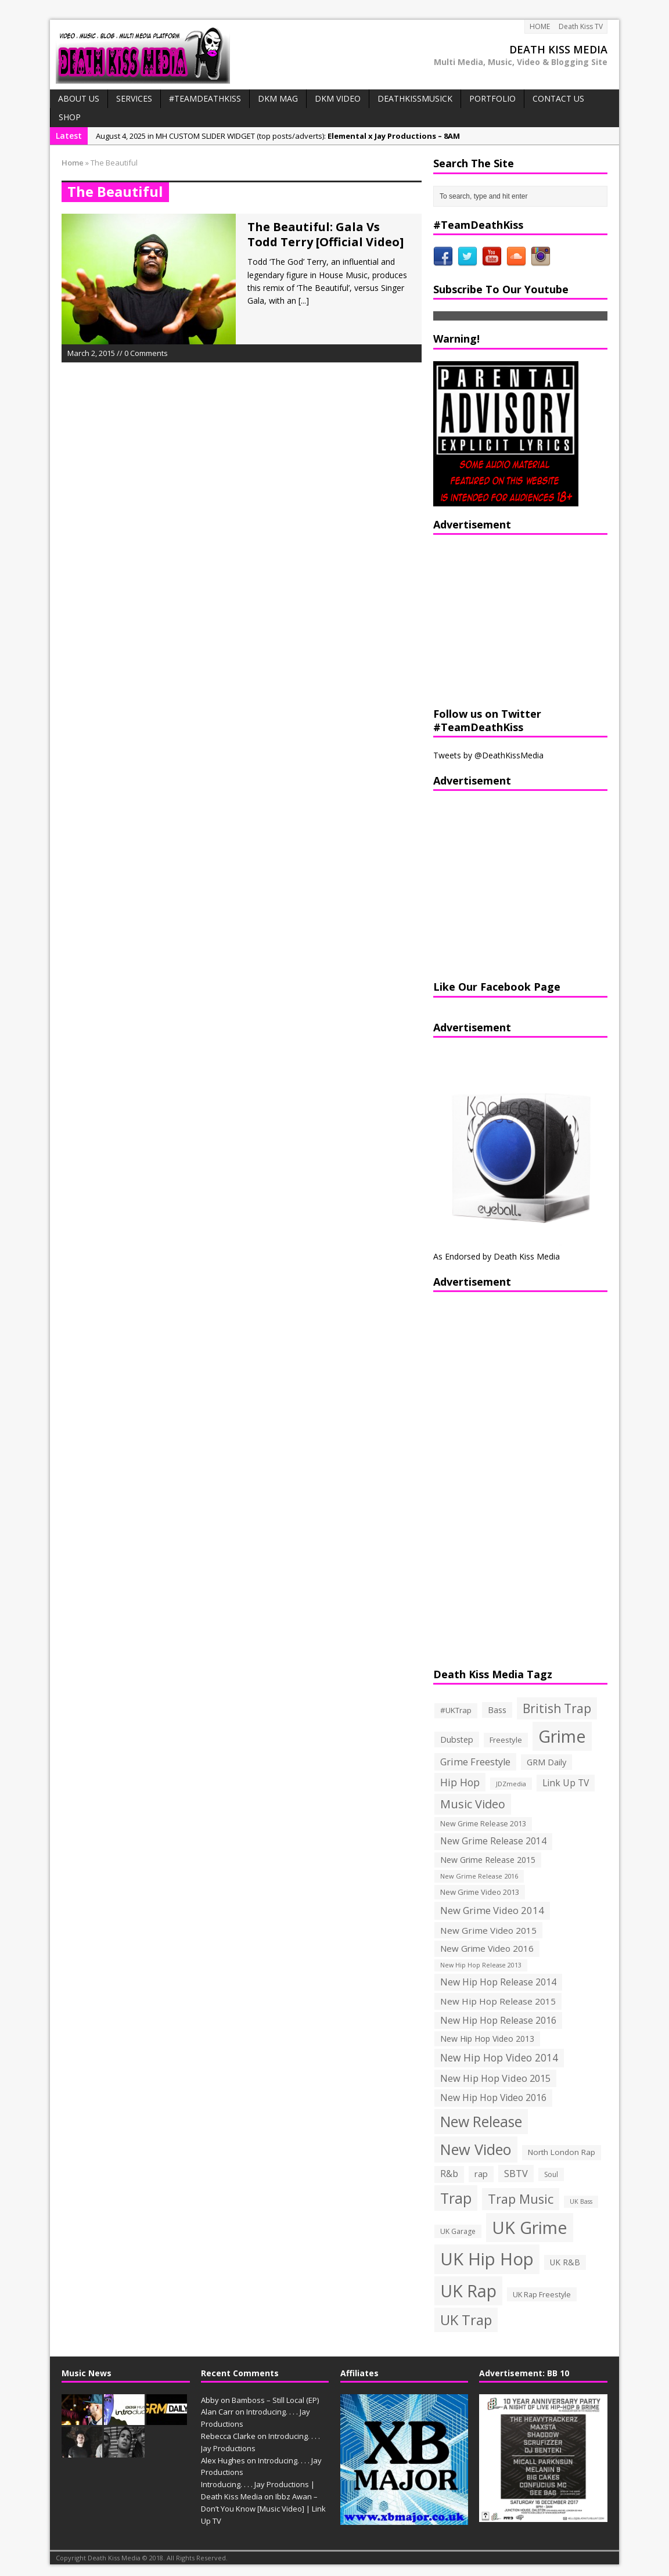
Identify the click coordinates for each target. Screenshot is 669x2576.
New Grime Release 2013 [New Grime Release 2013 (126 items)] (483, 1824)
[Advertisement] (505, 619)
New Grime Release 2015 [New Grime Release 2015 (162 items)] (487, 1859)
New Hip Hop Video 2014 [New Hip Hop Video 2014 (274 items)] (499, 2057)
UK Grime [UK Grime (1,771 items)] (529, 2227)
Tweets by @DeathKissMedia (488, 755)
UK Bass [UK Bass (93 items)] (581, 2201)
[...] (303, 300)
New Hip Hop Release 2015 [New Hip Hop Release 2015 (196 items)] (498, 2001)
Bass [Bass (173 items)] (497, 1709)
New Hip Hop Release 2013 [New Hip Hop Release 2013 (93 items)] (480, 1965)
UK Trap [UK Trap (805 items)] (466, 2319)
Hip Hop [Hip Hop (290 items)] (460, 1782)
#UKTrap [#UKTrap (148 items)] (456, 1710)
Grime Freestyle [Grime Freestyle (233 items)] (475, 1761)
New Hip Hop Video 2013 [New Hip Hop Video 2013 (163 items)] (487, 2038)
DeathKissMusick (414, 98)
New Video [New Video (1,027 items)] (476, 2149)
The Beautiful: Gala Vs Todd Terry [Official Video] (325, 234)
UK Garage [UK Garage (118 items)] (458, 2231)
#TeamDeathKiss (205, 98)
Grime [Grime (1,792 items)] (562, 1736)
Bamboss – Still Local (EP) (275, 2400)
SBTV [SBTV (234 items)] (516, 2173)
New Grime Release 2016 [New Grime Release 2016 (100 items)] (479, 1876)
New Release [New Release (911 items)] (481, 2121)
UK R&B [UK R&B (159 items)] (565, 2262)
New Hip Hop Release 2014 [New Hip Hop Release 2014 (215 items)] (498, 1982)
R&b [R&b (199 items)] (449, 2174)
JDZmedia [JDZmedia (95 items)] (511, 1783)
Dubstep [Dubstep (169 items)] (456, 1739)
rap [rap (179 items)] (481, 2173)
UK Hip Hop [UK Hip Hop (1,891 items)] (487, 2259)
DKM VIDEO (338, 98)
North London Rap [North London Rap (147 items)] (561, 2152)
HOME (540, 26)
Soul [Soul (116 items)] (551, 2174)
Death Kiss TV (581, 26)
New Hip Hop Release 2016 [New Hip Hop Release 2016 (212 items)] (498, 2020)
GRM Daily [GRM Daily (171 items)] (546, 1762)
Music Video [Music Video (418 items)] (472, 1804)
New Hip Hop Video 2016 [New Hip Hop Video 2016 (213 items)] (493, 2097)
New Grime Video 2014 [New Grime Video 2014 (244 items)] (492, 1910)
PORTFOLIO (492, 98)
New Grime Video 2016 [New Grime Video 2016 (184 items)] (487, 1948)
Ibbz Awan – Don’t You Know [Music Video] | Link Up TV (263, 2508)
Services (134, 98)
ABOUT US (78, 98)
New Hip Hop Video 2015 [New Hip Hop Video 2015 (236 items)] (495, 2078)
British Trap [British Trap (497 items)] (557, 1708)
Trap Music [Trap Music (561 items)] (520, 2198)
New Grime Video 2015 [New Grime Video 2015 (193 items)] (488, 1930)
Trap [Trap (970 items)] (456, 2198)
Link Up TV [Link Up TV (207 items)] (565, 1782)
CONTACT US (558, 98)
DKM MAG (278, 98)
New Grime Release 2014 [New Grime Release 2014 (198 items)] (493, 1841)
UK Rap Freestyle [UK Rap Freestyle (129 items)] (542, 2294)
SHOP (70, 117)
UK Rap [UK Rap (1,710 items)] (468, 2290)
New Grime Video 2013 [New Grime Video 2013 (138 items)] (479, 1892)
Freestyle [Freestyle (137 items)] (506, 1740)
